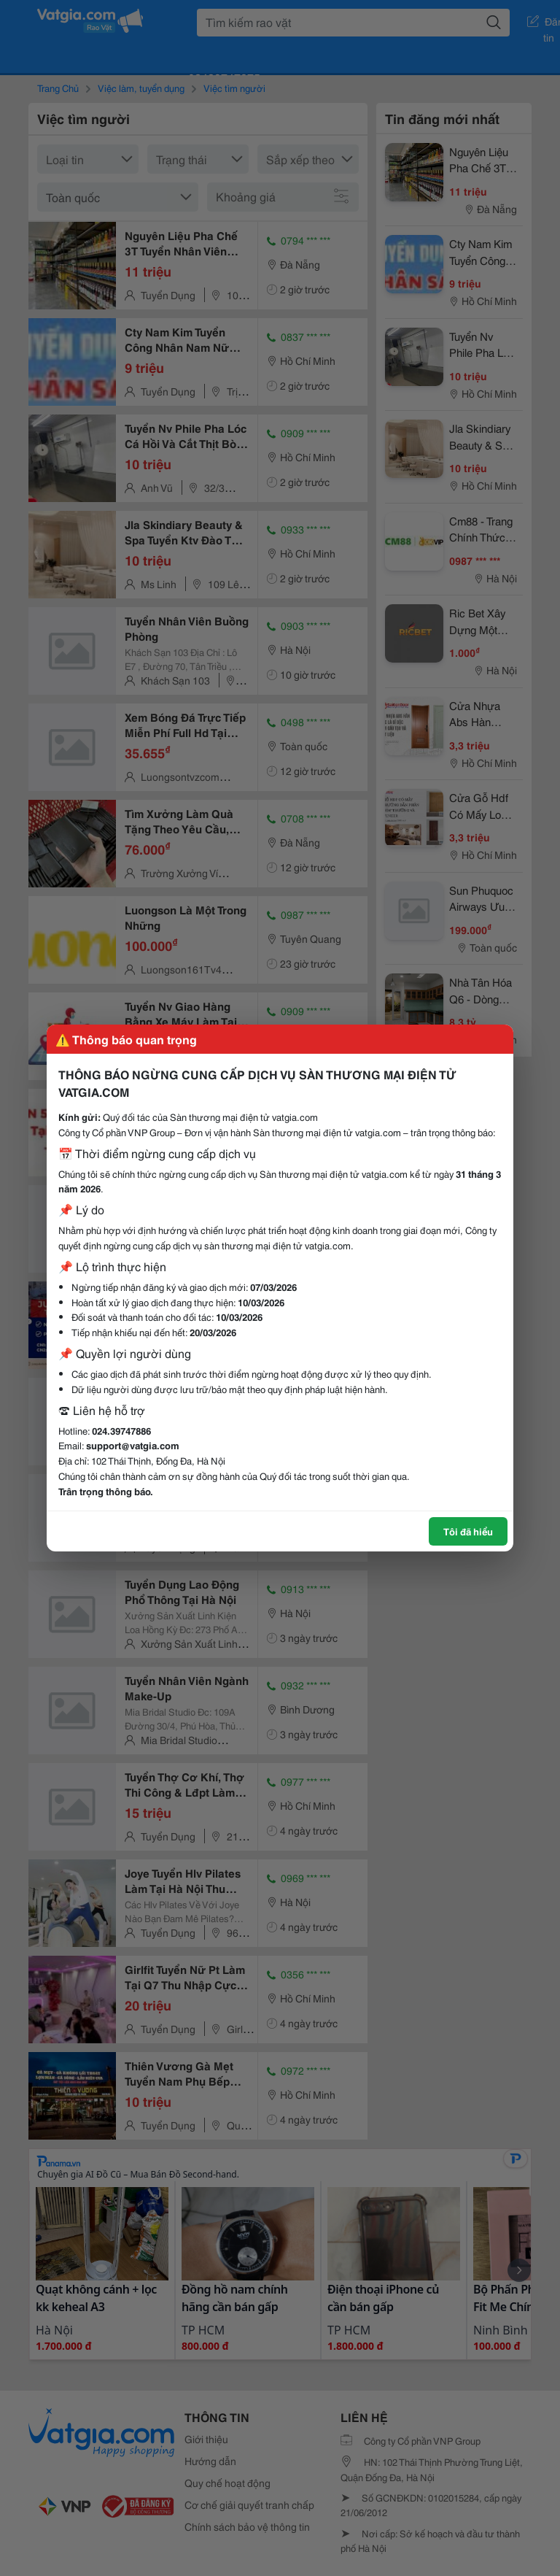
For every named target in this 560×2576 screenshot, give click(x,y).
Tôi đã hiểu (468, 1531)
